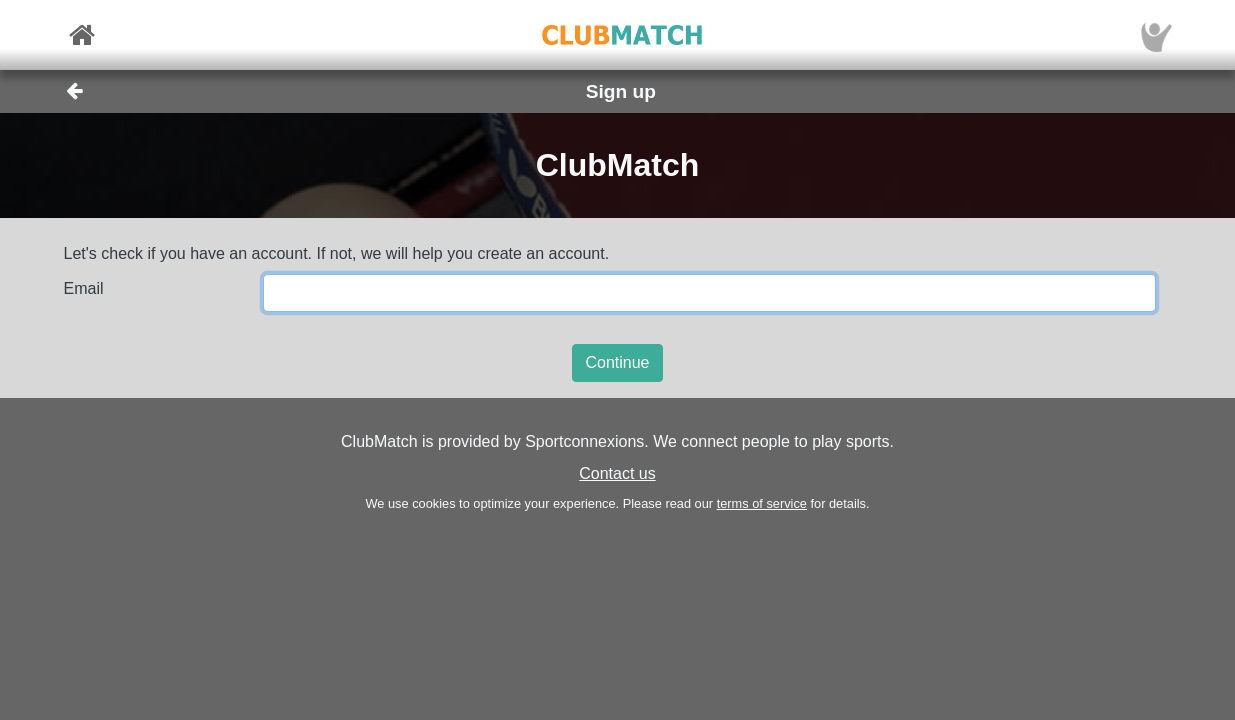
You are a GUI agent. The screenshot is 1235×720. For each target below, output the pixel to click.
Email (84, 288)
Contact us (617, 473)
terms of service (762, 503)
